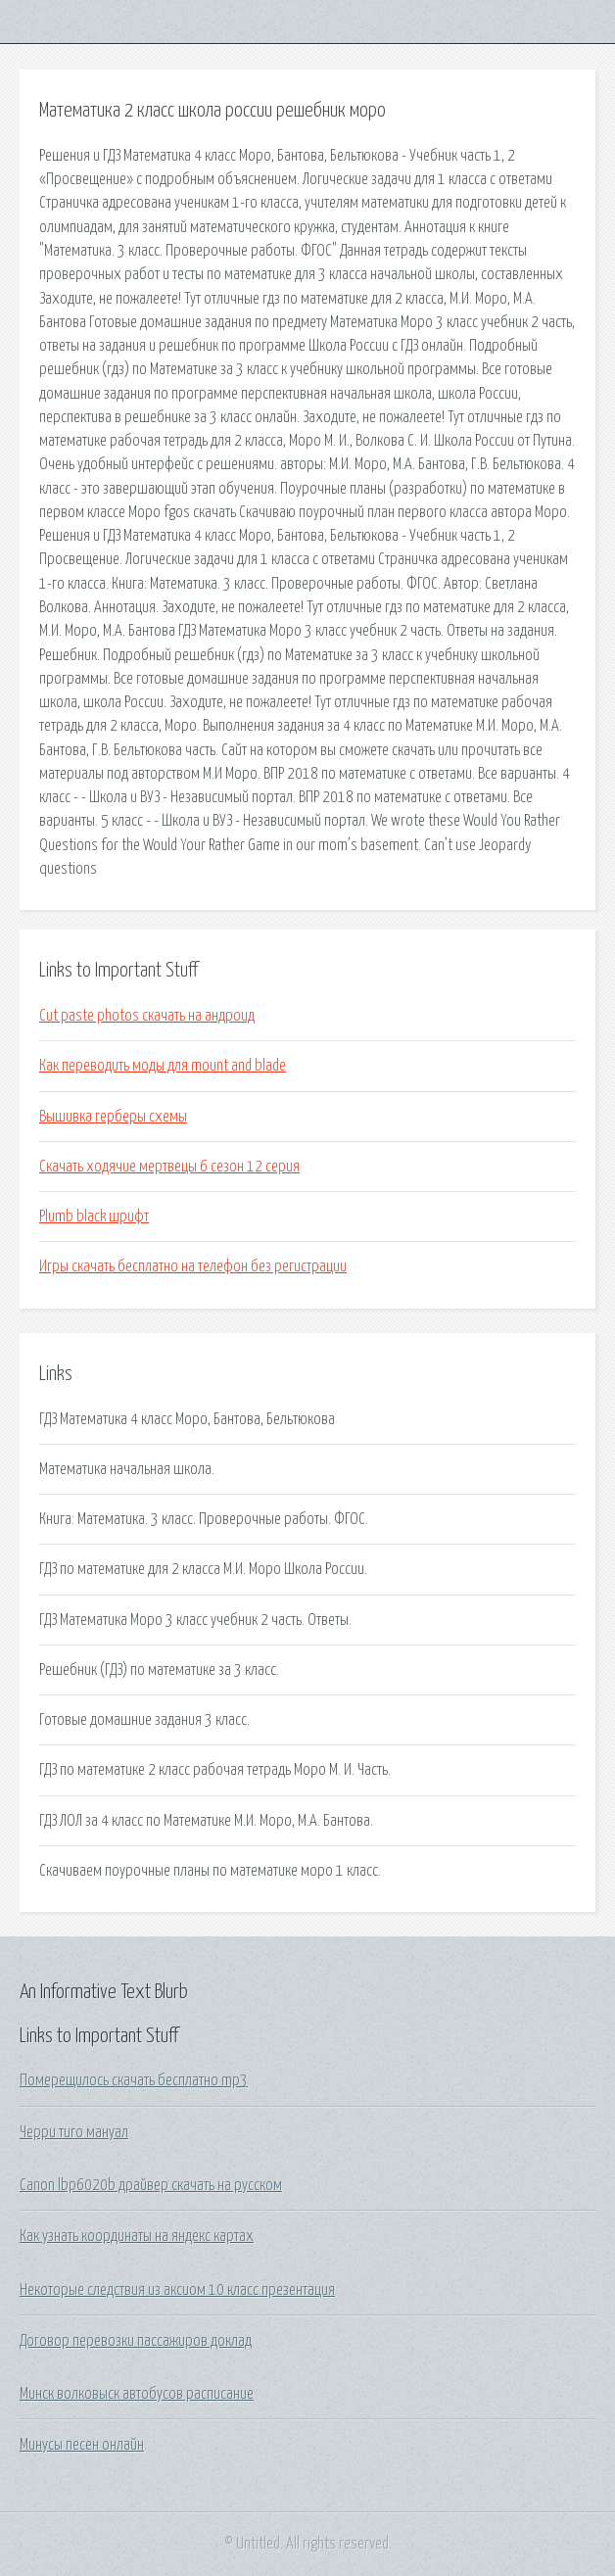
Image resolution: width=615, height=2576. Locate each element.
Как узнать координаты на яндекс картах (137, 2236)
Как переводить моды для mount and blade (162, 1065)
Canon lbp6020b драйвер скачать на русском (151, 2185)
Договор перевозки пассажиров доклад (136, 2341)
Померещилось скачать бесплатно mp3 (134, 2080)
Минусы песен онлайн (82, 2445)
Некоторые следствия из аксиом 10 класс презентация (177, 2290)
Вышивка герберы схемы (113, 1116)
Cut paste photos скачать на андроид (147, 1016)
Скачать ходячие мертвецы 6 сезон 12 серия (169, 1166)
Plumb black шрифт (94, 1216)
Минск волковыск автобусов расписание (137, 2394)
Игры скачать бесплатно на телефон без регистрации (193, 1266)
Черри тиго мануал (74, 2132)
